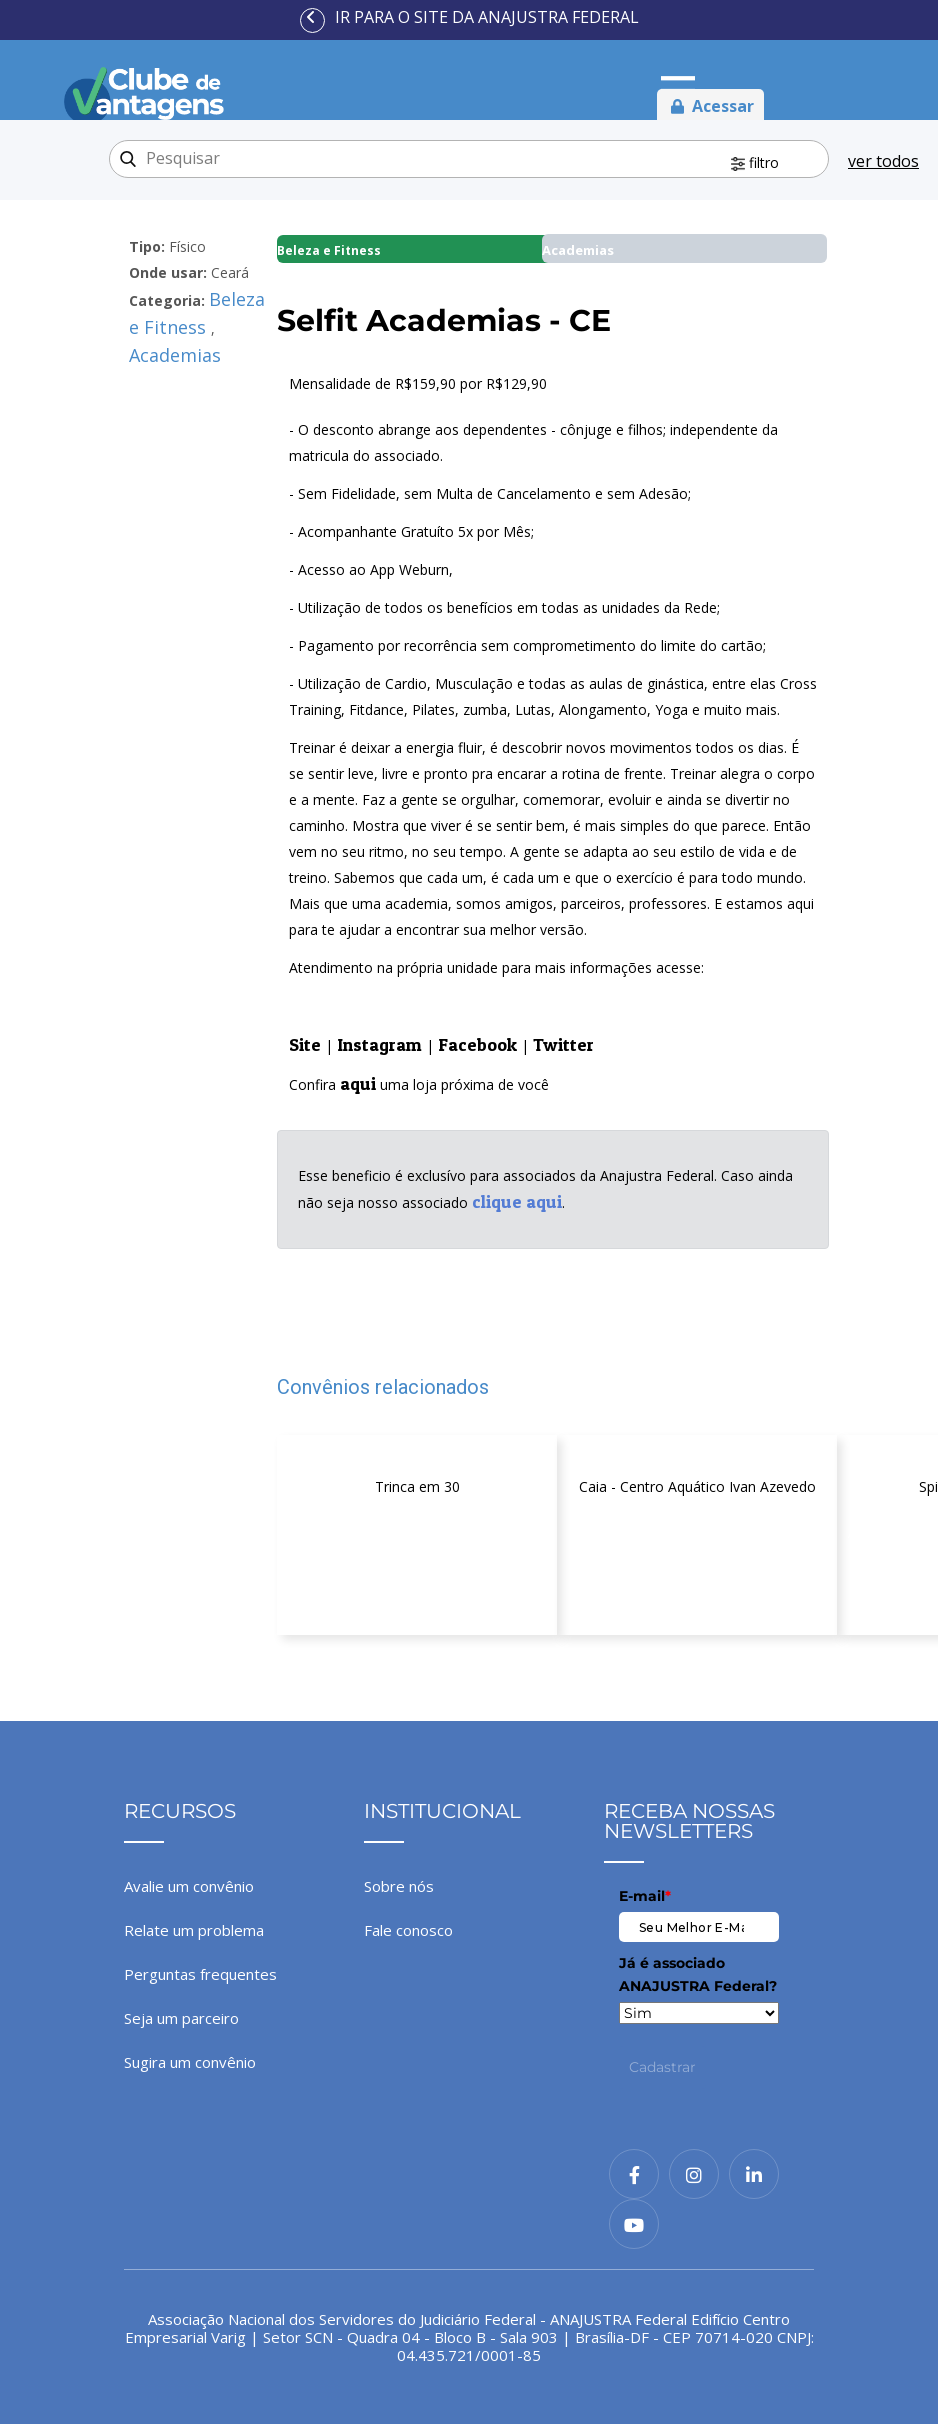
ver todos (883, 161)
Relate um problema (194, 1930)
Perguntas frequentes (200, 1974)
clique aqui (517, 1201)
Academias (175, 355)
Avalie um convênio (189, 1886)
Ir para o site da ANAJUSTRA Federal (487, 17)
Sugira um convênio (190, 2062)
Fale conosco (408, 1930)
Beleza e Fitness (197, 313)
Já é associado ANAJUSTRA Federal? (698, 1974)
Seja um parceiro (181, 2018)
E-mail (645, 1896)
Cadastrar (662, 2067)
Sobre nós (399, 1886)
